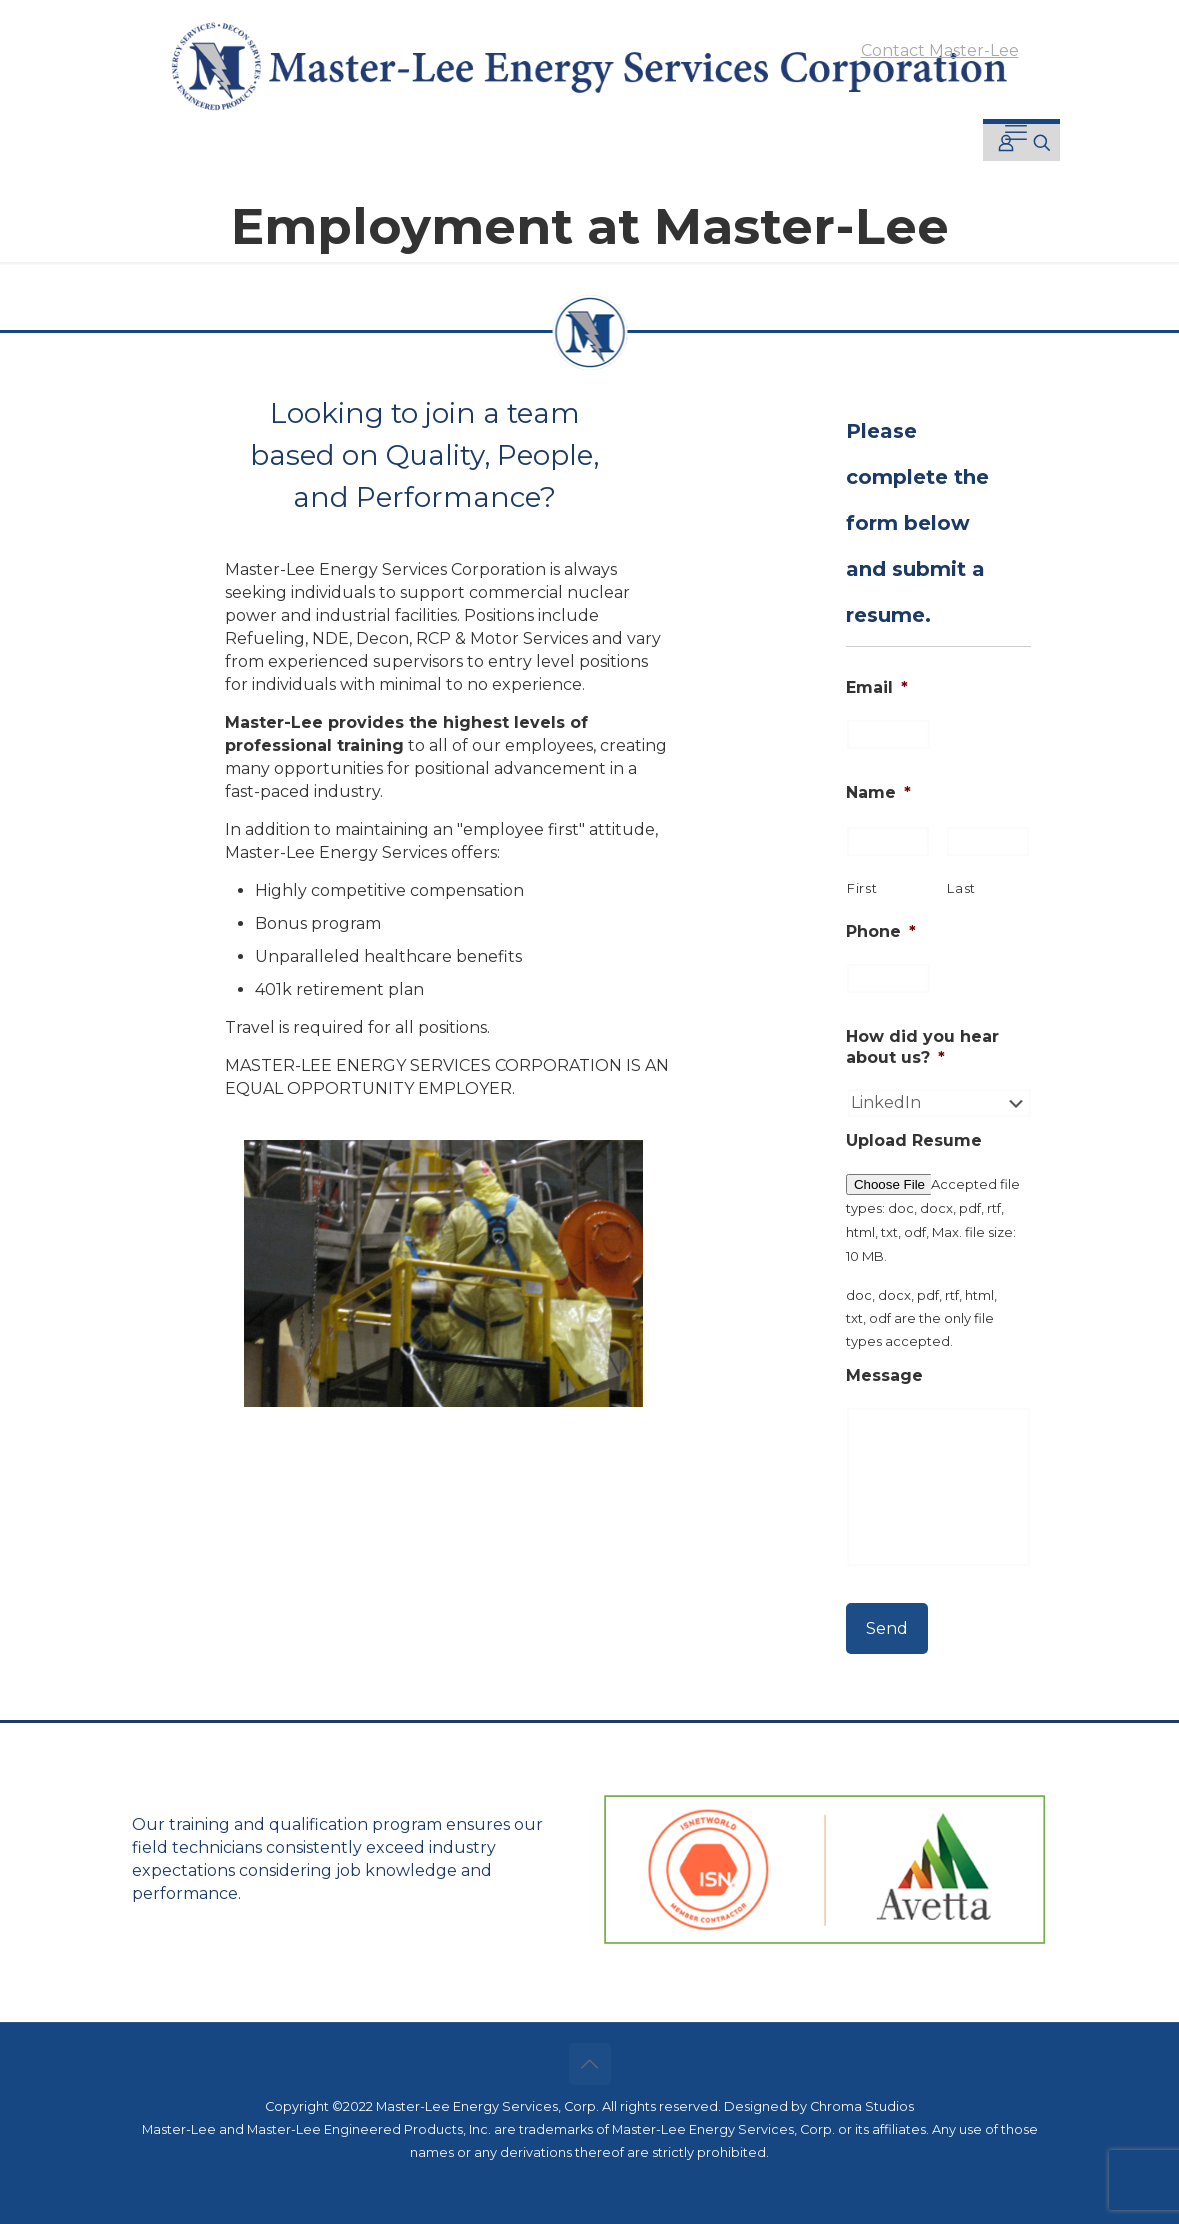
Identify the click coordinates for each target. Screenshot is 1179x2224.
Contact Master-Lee (940, 51)
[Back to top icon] (590, 2064)
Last (961, 888)
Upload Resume (914, 1140)
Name (878, 792)
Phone (881, 931)
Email (877, 687)
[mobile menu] (1016, 133)
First (862, 888)
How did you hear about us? (922, 1047)
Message (884, 1375)
